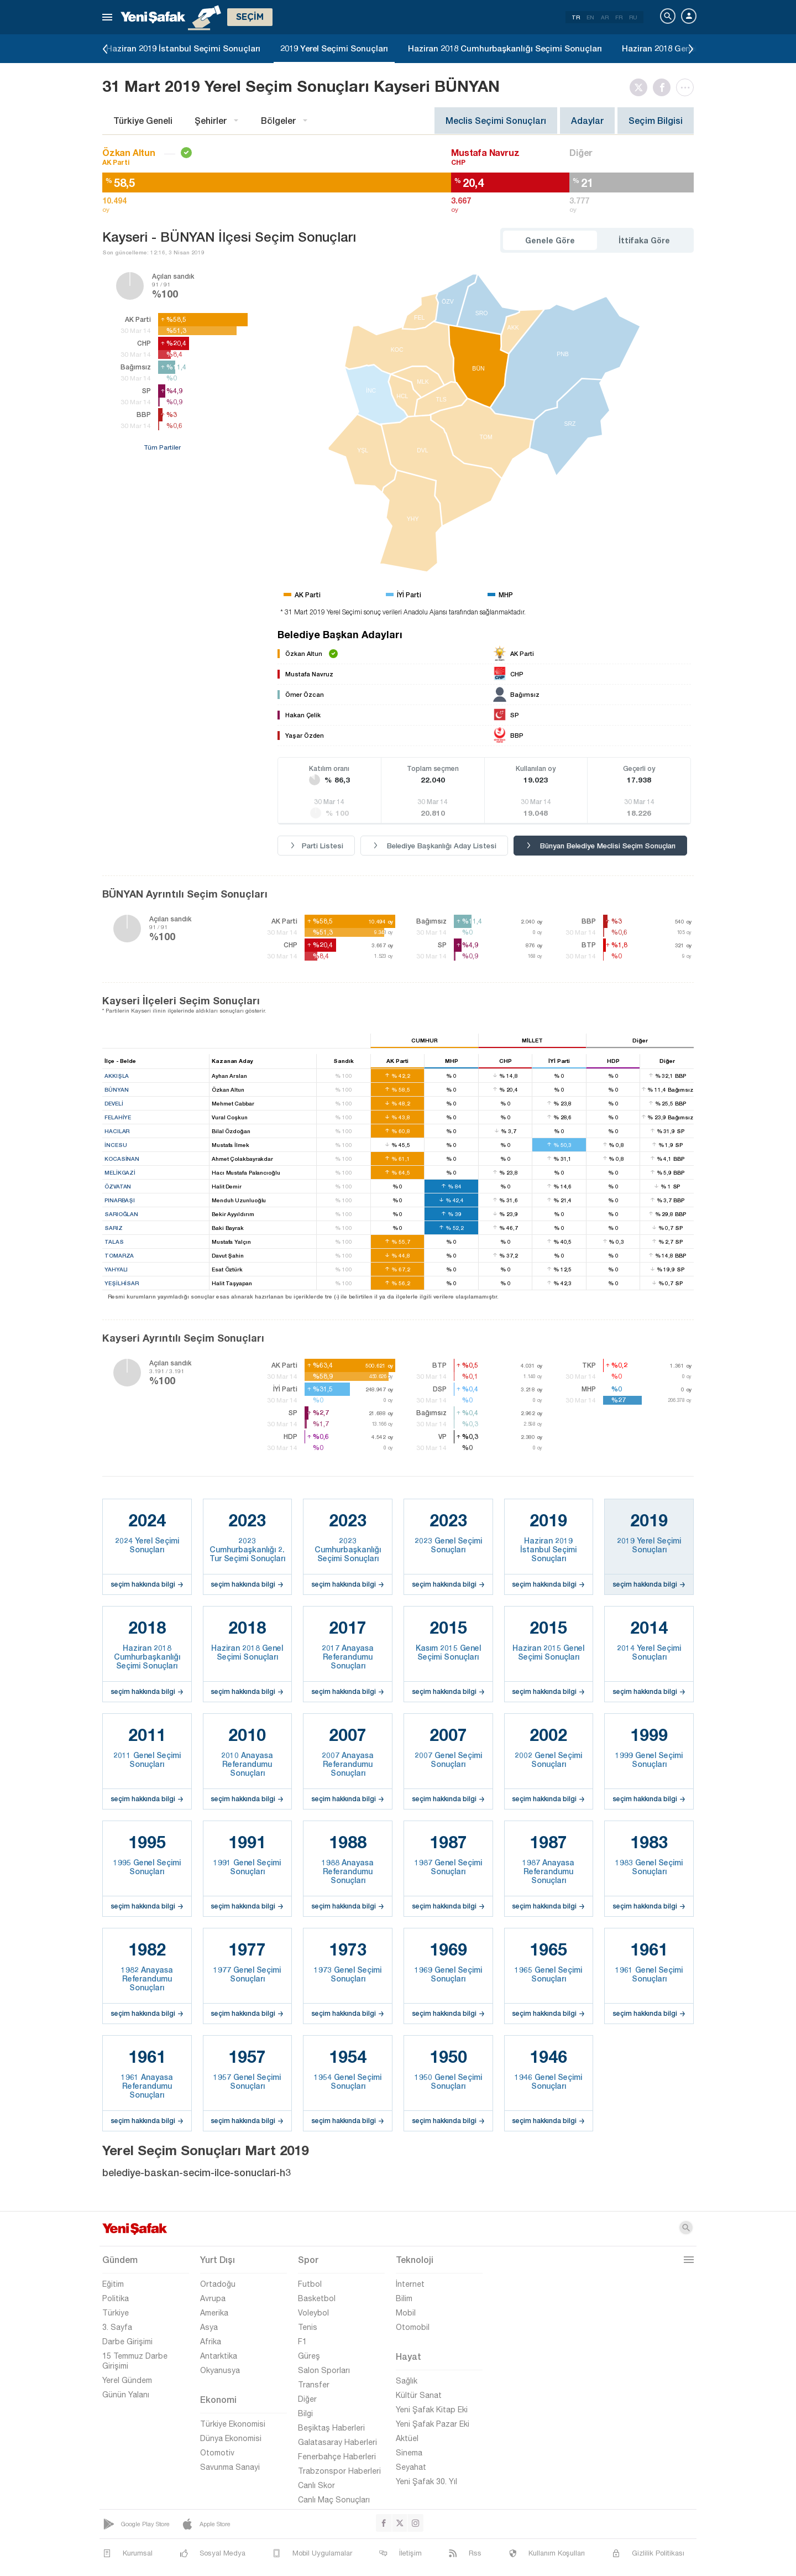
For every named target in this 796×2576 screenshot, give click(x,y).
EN (590, 17)
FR (618, 17)
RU (633, 17)
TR (576, 17)
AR (605, 17)
